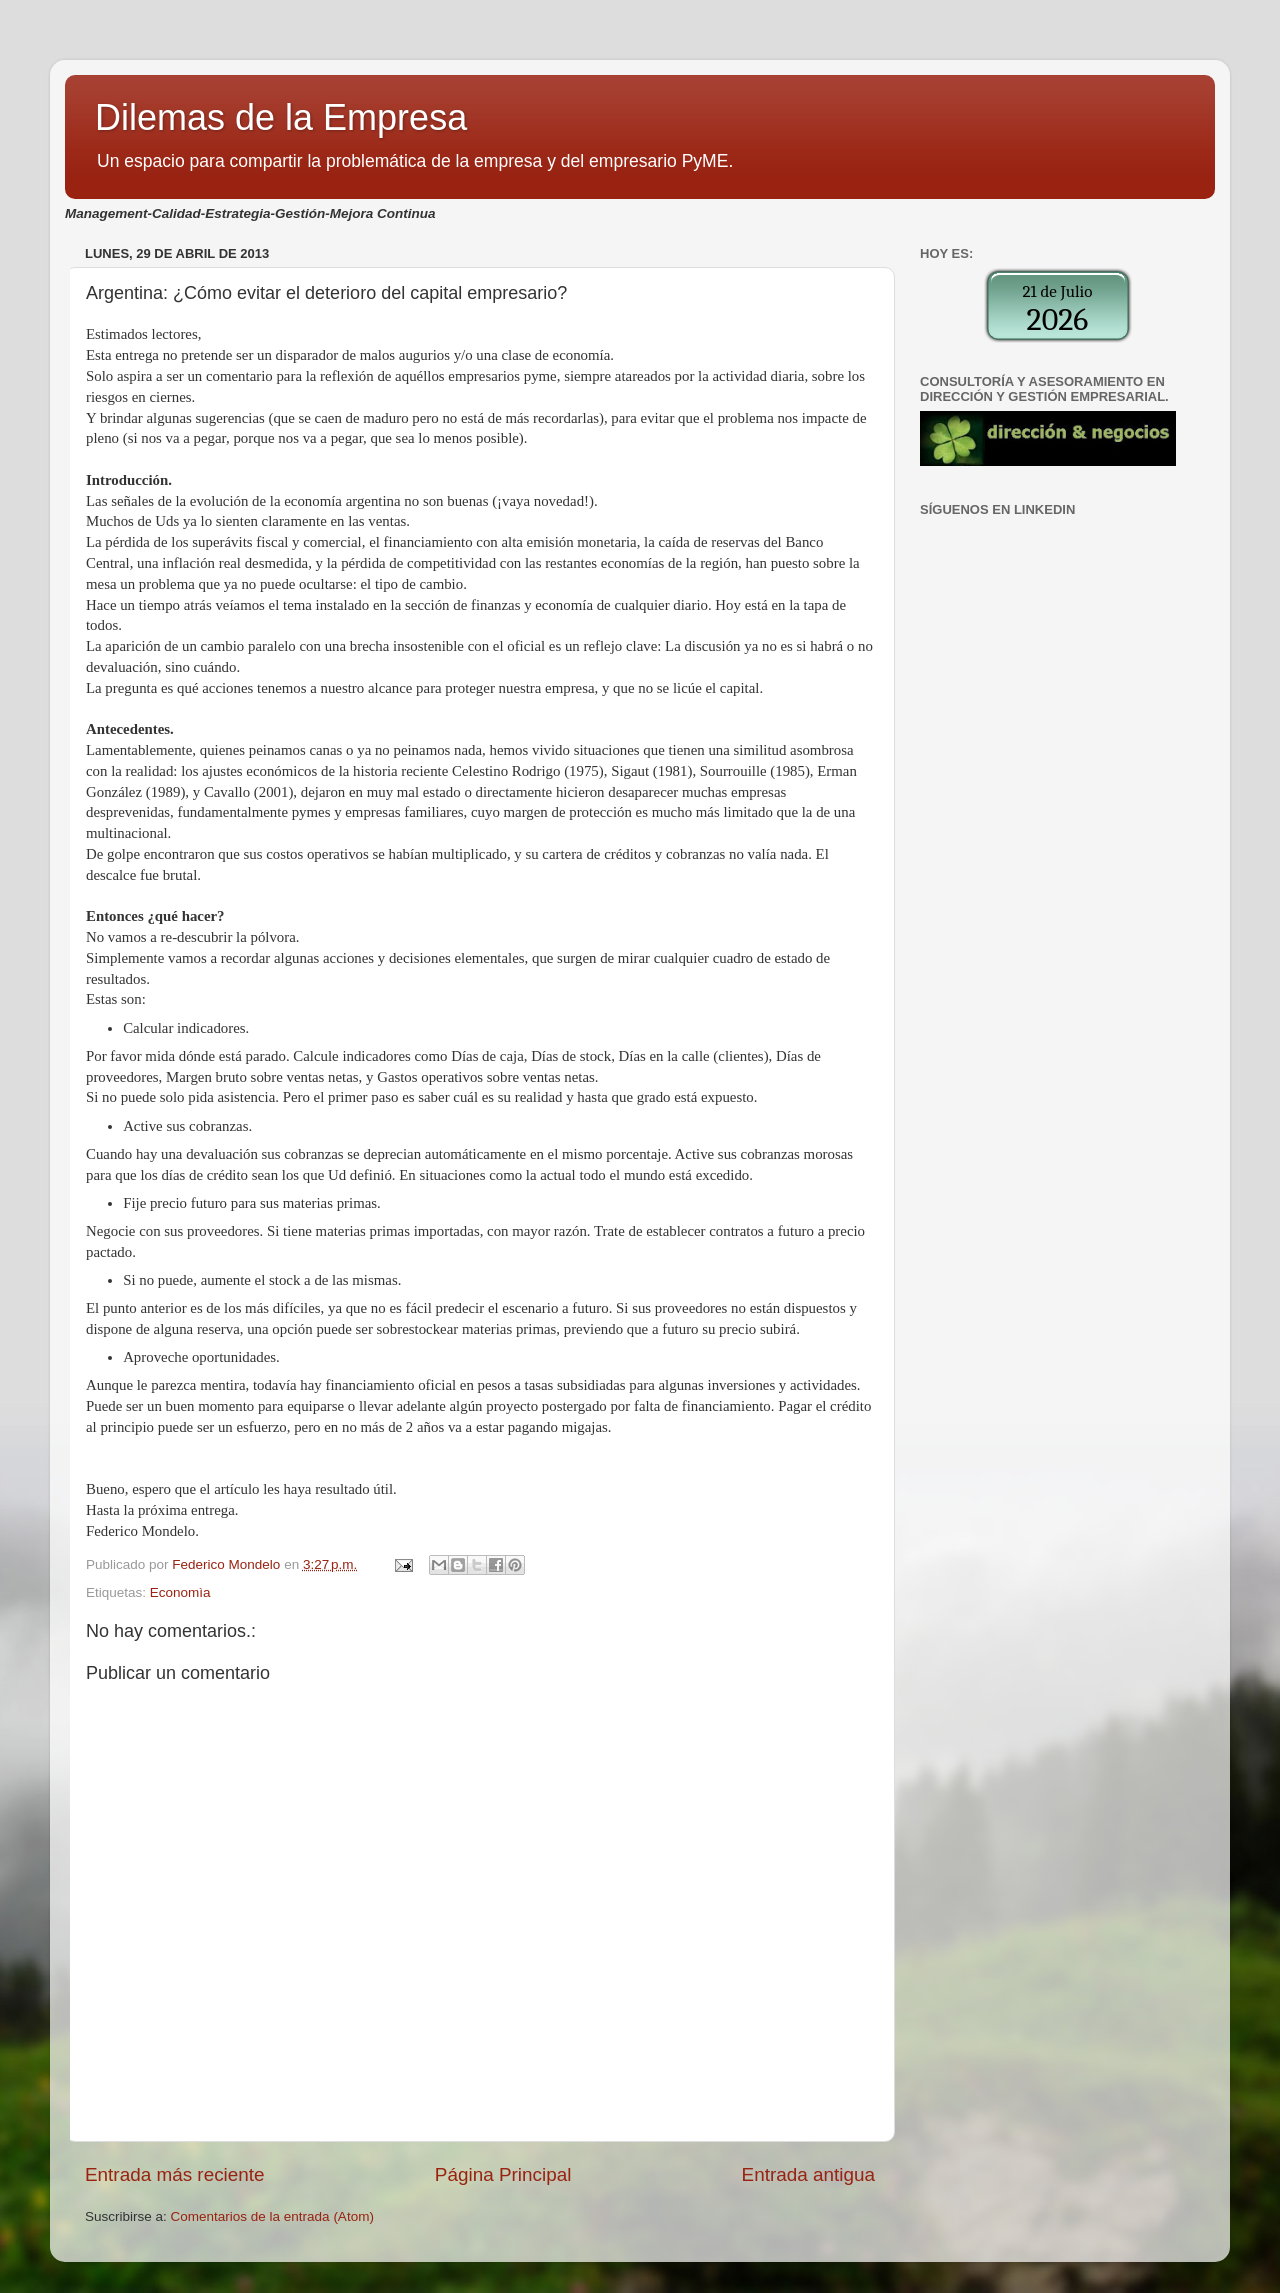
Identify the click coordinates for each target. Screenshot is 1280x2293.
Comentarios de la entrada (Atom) (272, 2216)
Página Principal (503, 2174)
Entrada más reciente (175, 2174)
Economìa (180, 1592)
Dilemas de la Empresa (281, 117)
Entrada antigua (808, 2174)
